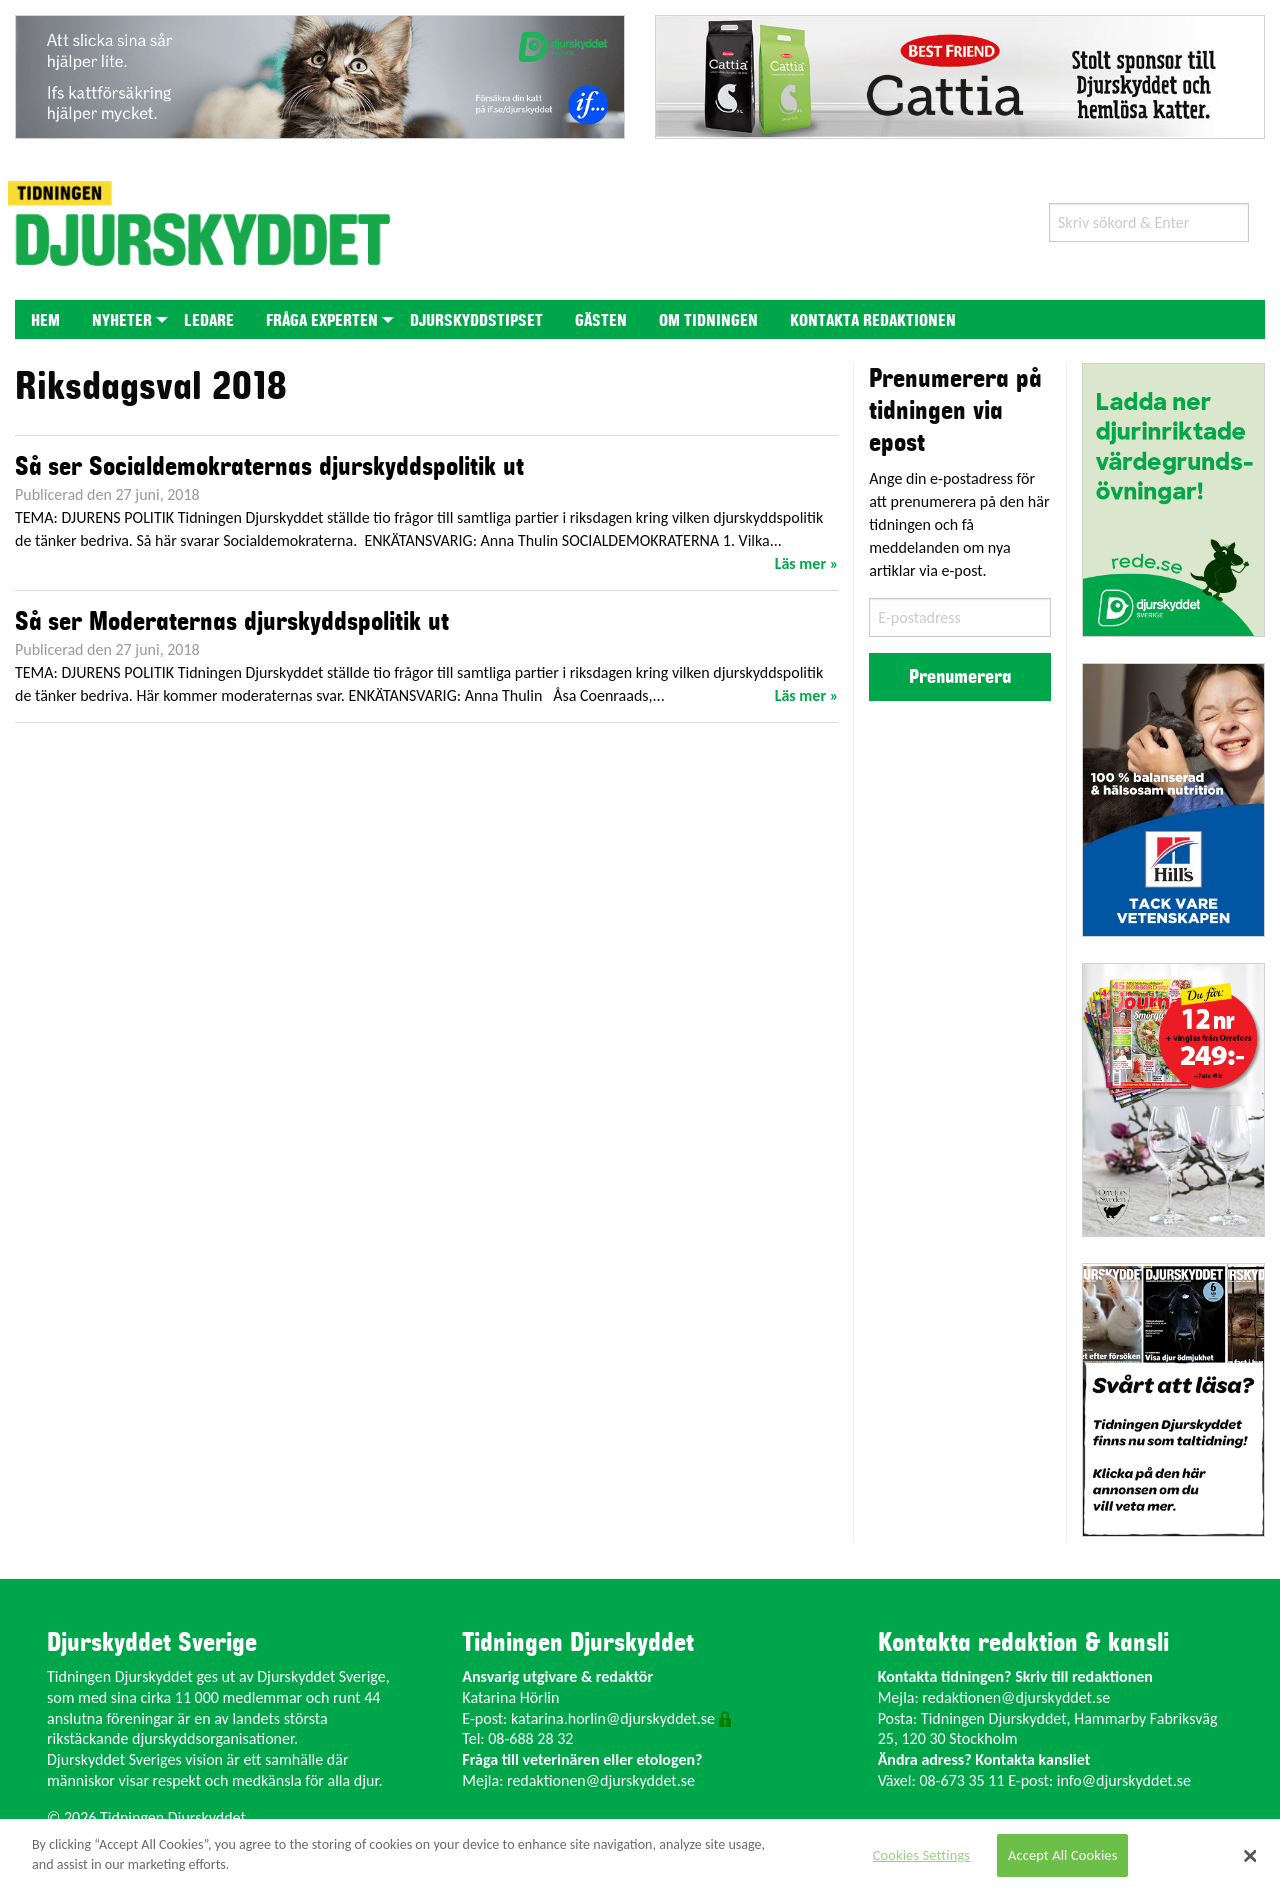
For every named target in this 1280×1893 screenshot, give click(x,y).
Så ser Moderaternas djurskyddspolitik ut (232, 622)
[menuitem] (45, 319)
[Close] (1250, 1856)
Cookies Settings (921, 1855)
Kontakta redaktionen (873, 321)
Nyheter (122, 321)
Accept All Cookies (1063, 1855)
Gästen (601, 321)
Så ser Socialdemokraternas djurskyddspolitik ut (269, 467)
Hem (45, 321)
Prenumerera (960, 677)
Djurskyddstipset (476, 321)
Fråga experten (322, 321)
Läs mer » (807, 563)
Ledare (209, 321)
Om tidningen (708, 321)
